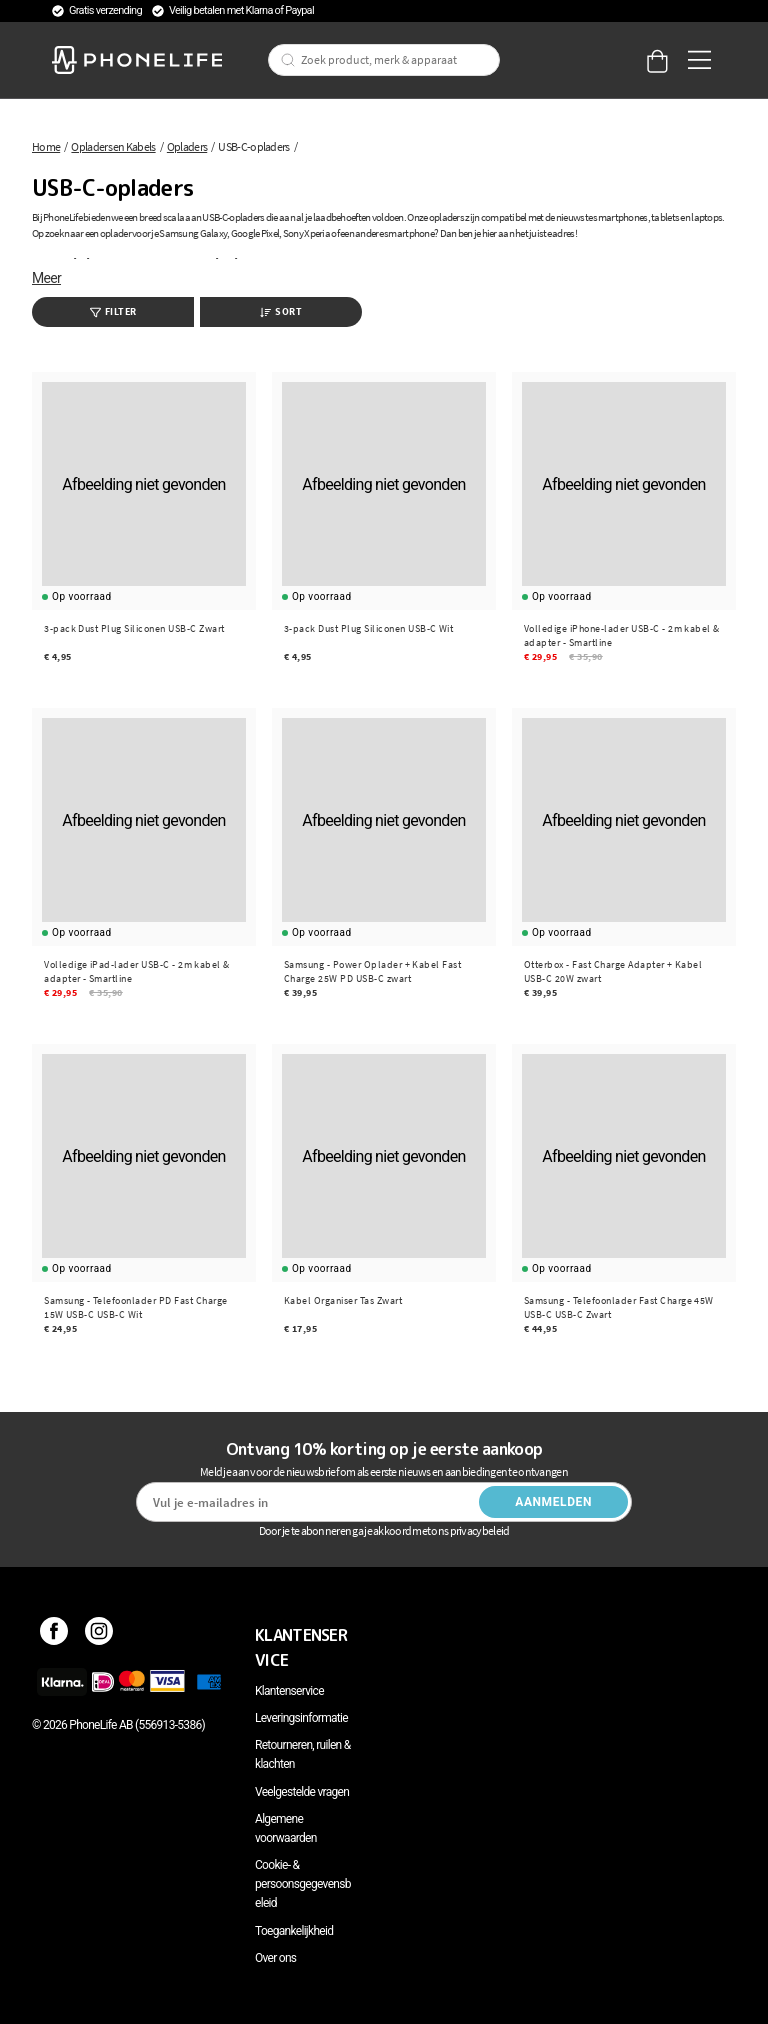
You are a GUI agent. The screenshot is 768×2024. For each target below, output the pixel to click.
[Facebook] (54, 1635)
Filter (113, 311)
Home (46, 146)
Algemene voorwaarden (286, 1828)
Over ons (275, 1958)
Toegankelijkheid (294, 1931)
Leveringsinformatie (301, 1718)
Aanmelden (553, 1502)
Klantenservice (289, 1691)
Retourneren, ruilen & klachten (302, 1754)
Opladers (187, 146)
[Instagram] (99, 1635)
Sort (281, 311)
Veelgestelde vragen (302, 1792)
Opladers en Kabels (113, 146)
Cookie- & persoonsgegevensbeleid (303, 1884)
